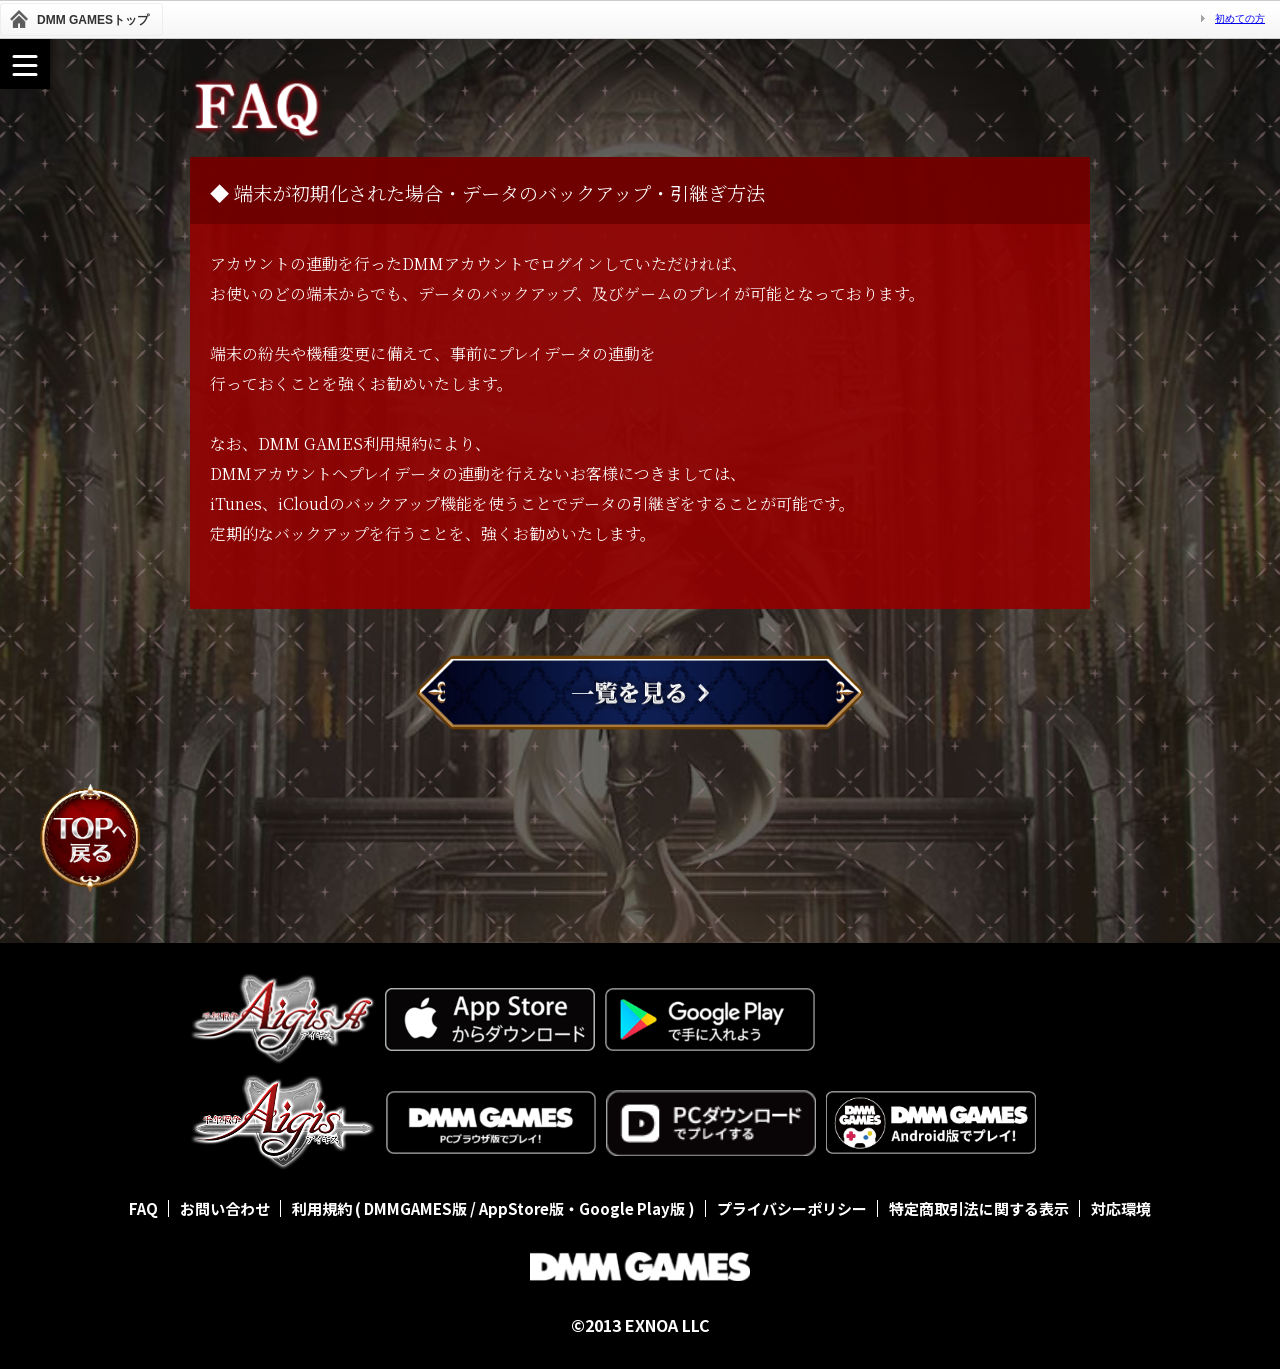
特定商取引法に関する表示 (979, 1208)
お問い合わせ (225, 1208)
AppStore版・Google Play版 (582, 1208)
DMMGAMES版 (415, 1208)
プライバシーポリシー (792, 1208)
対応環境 (1121, 1208)
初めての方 (1240, 18)
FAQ (143, 1208)
